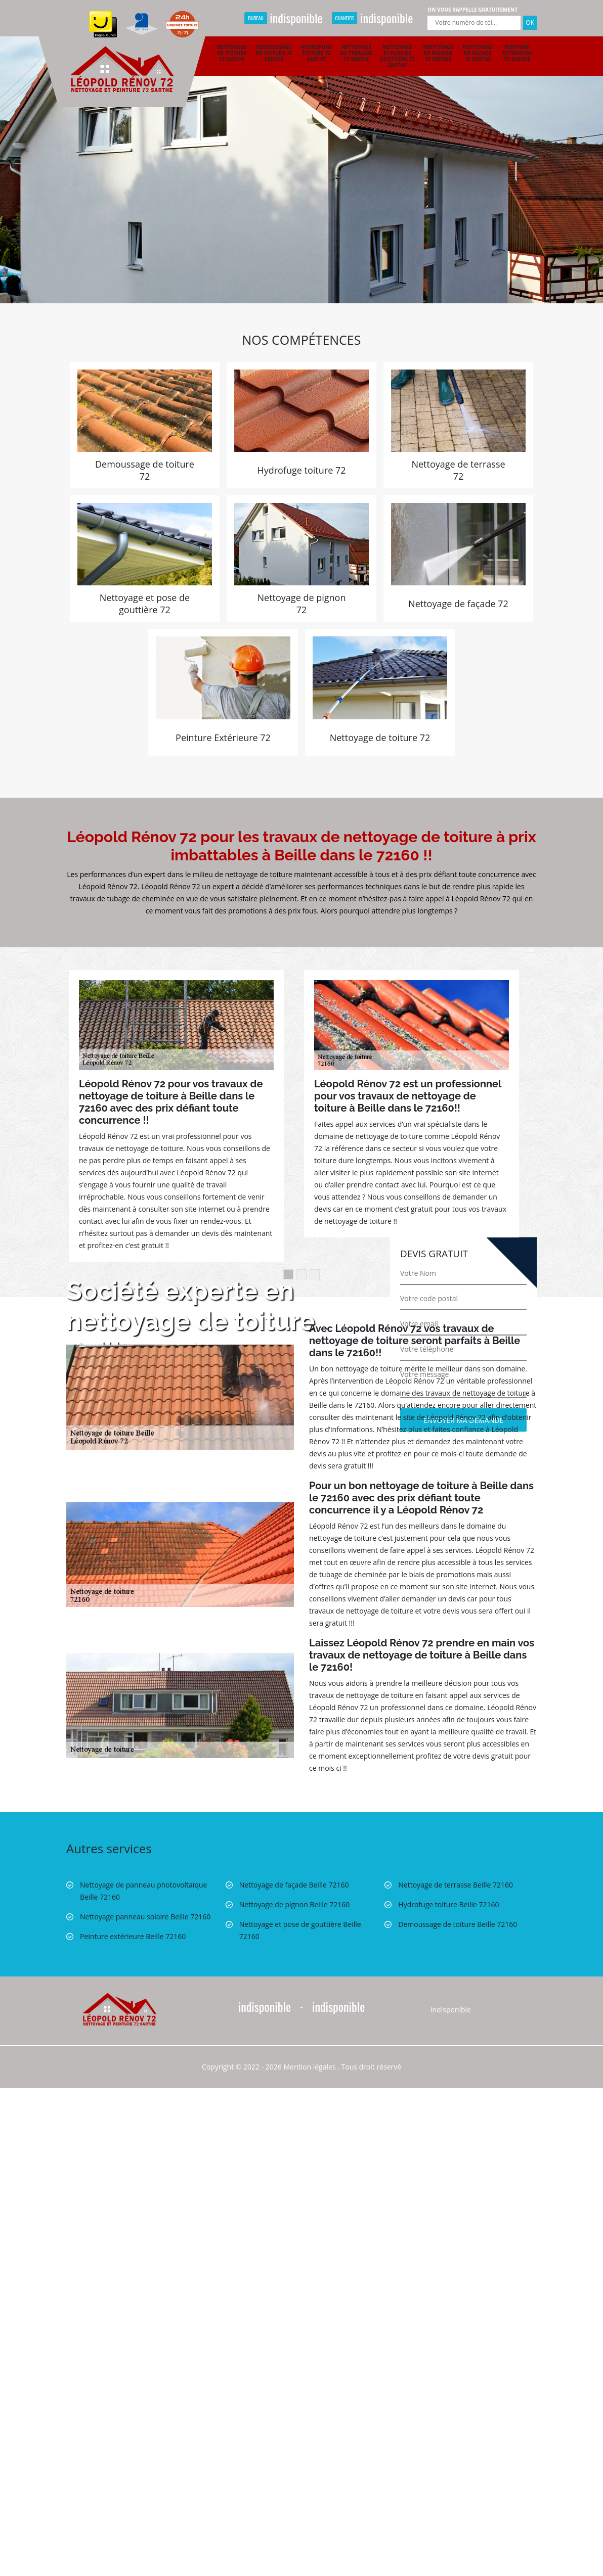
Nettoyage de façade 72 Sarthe (478, 53)
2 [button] (301, 1274)
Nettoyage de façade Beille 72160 (294, 1885)
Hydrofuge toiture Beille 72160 (448, 1904)
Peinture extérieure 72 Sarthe (517, 53)
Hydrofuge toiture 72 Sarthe (316, 53)
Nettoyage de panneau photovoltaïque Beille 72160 (143, 1891)
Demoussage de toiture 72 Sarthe (273, 53)
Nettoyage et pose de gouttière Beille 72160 (300, 1930)
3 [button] (315, 1274)
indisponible (283, 18)
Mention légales (310, 2067)
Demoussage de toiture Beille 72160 (457, 1924)
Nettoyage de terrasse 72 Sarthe (356, 53)
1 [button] (288, 1274)
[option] (301, 151)
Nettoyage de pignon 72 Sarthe (438, 53)
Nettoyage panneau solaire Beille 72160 (145, 1916)
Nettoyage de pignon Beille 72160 (294, 1904)
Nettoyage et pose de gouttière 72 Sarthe (397, 56)
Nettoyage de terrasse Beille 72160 (455, 1885)
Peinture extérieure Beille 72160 (133, 1936)
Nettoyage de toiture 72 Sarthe (232, 53)
